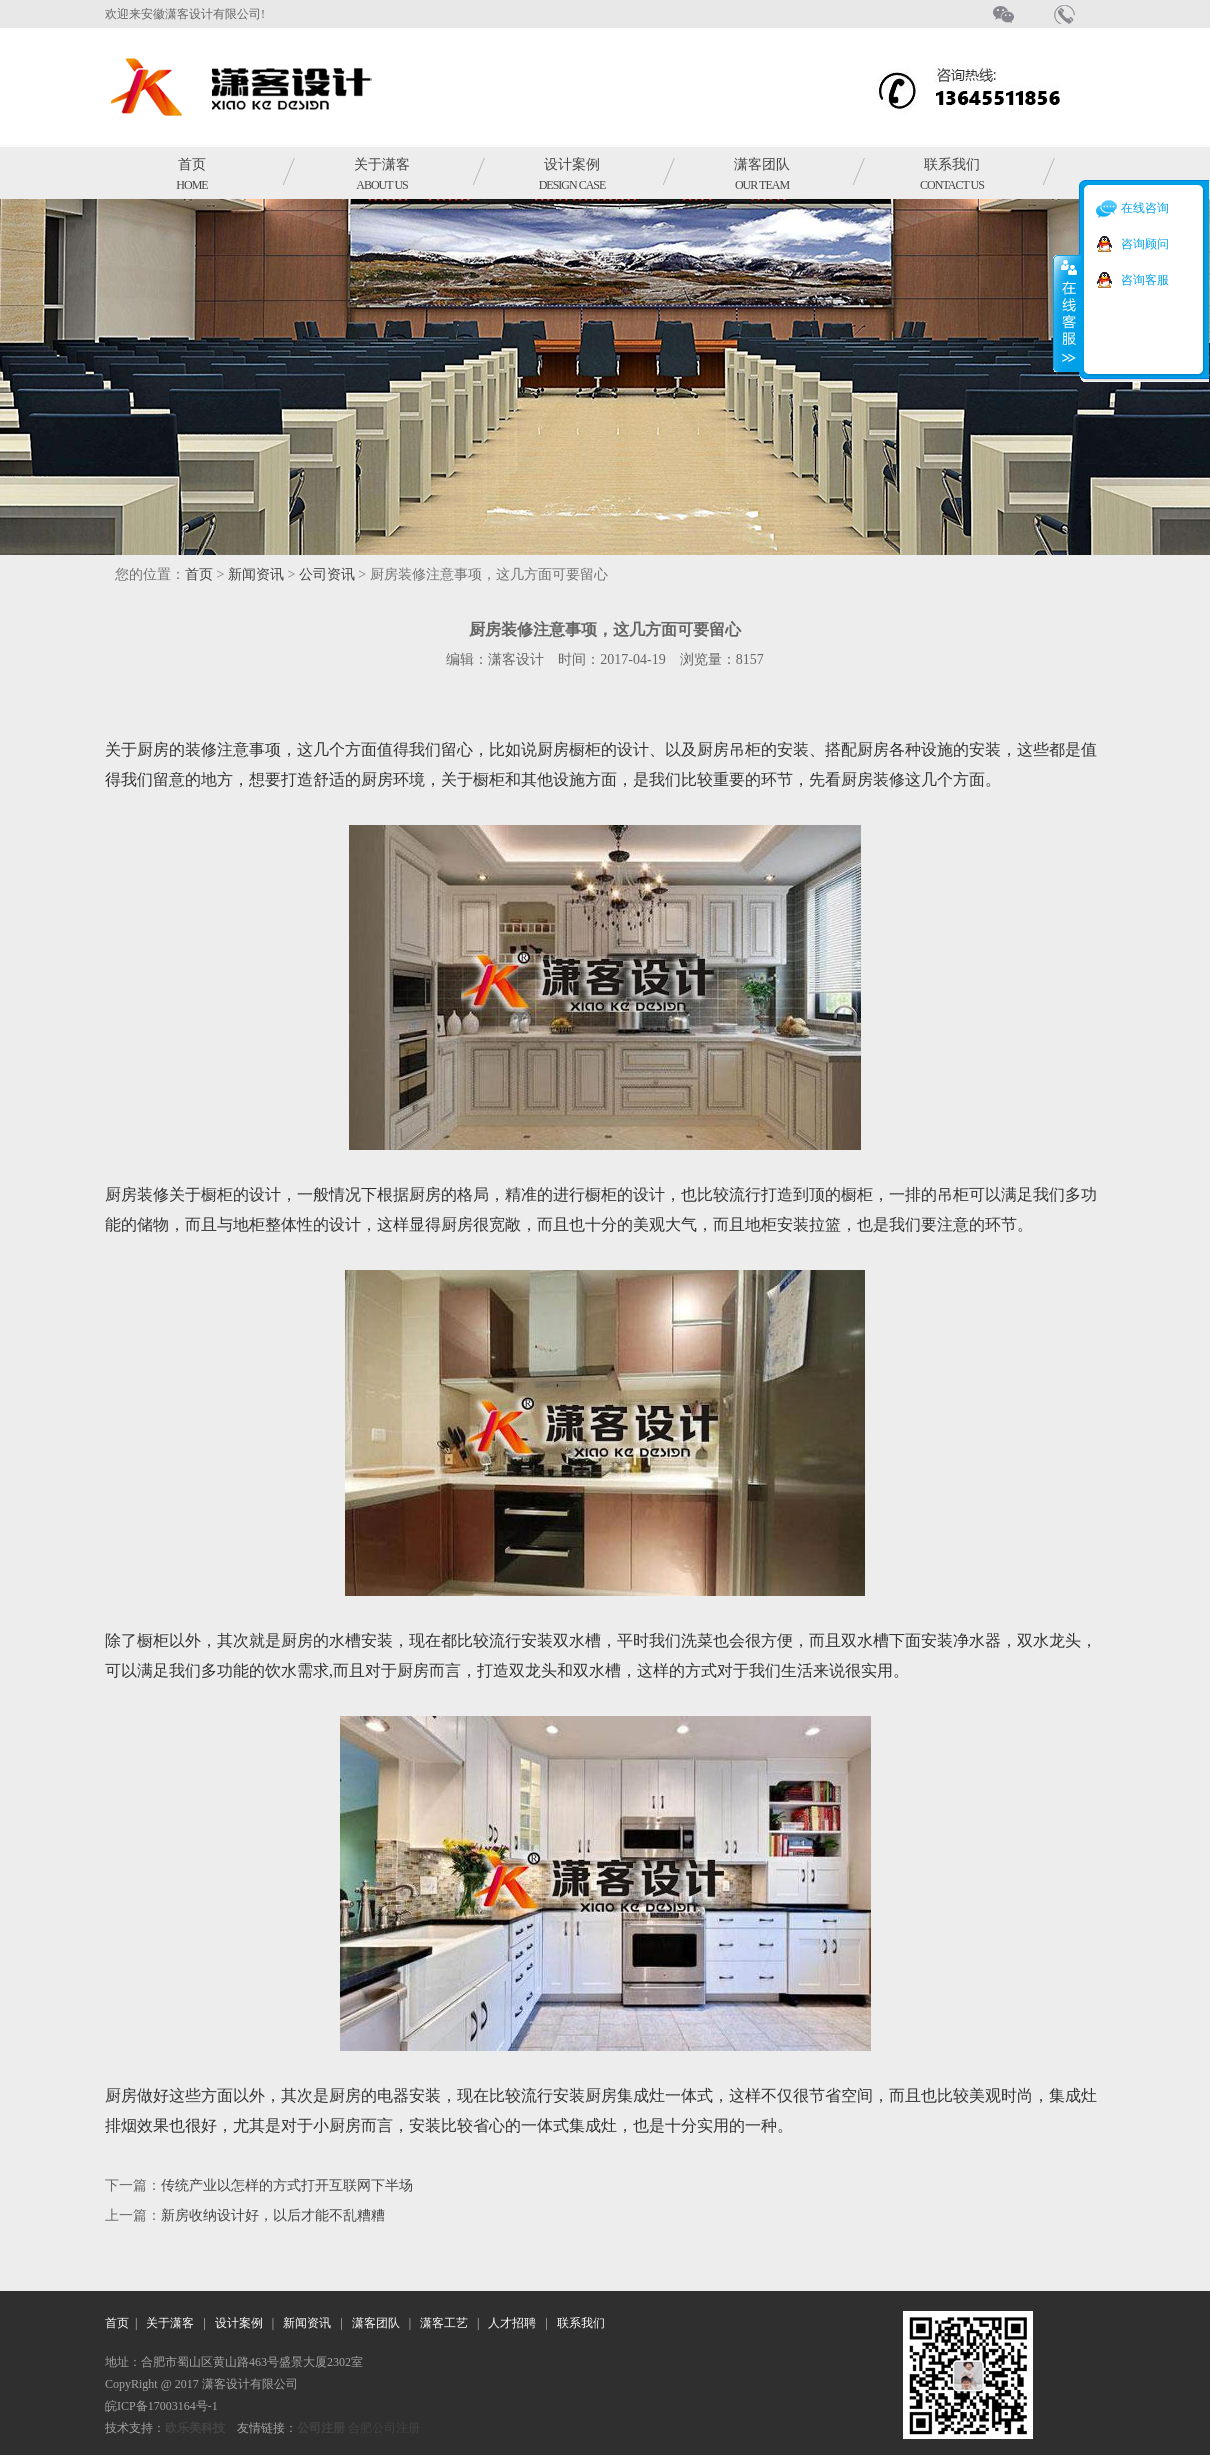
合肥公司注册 (384, 2428)
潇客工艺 (444, 2323)
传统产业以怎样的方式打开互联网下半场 (287, 2185)
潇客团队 (762, 174)
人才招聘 (512, 2323)
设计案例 (572, 174)
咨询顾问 (1145, 244)
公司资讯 (327, 574)
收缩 (1067, 313)
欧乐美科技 (195, 2428)
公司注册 (321, 2428)
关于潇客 (382, 174)
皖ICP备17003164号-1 (161, 2406)
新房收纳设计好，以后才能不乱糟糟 (273, 2215)
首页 (191, 174)
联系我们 (952, 174)
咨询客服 (1145, 280)
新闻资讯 (256, 574)
